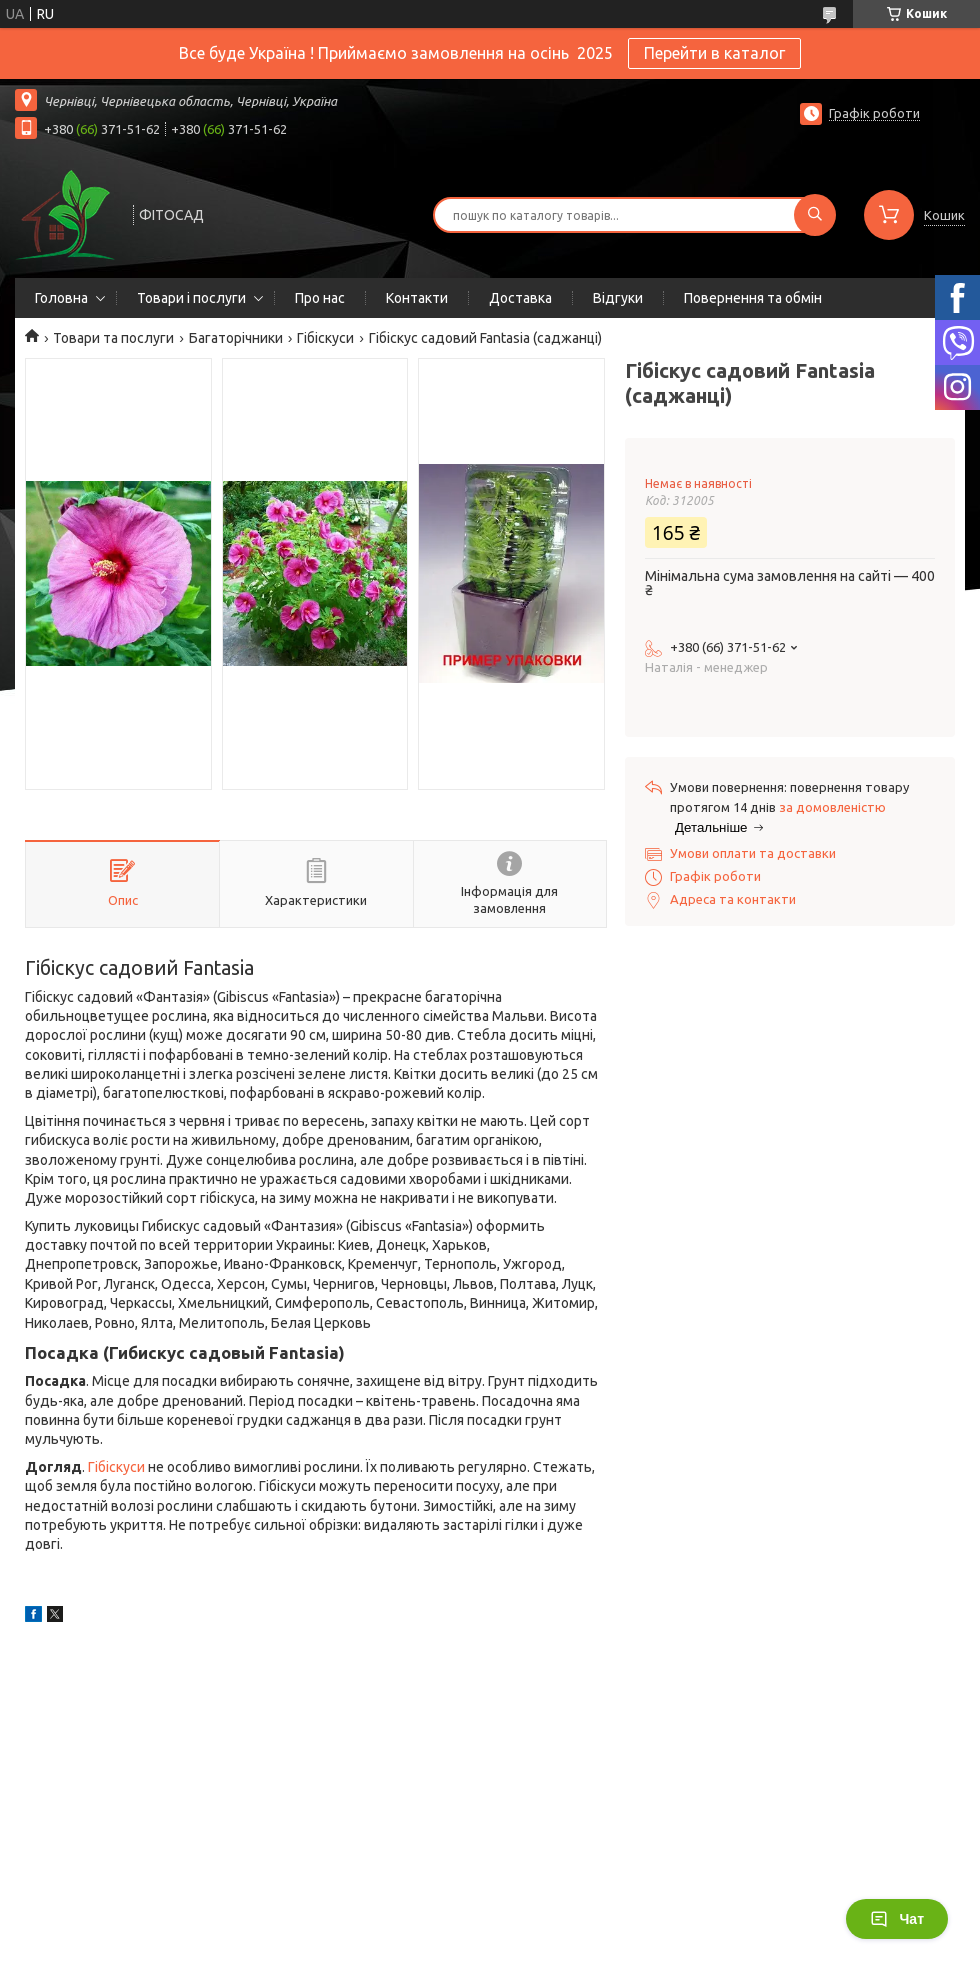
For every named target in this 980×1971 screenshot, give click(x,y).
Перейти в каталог (714, 53)
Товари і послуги (191, 298)
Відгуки (618, 298)
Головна (61, 298)
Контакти (417, 298)
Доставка (520, 298)
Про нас (320, 298)
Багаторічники (236, 338)
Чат (897, 1919)
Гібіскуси (325, 338)
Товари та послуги (113, 338)
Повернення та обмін (753, 298)
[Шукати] (815, 215)
